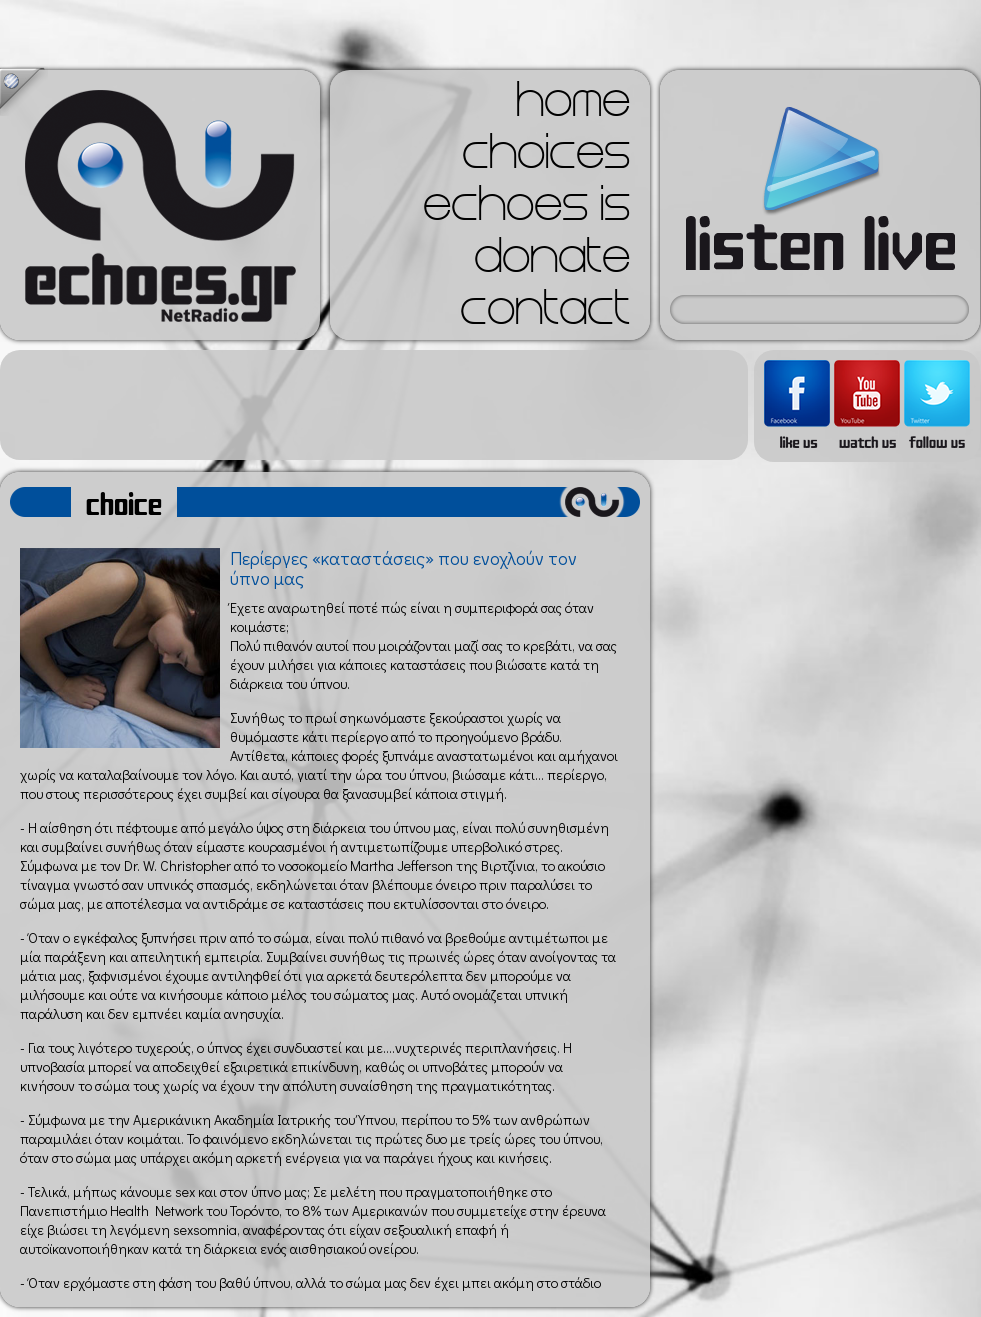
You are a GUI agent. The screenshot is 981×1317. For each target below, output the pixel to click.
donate (552, 262)
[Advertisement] (374, 405)
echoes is (526, 210)
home (573, 106)
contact (545, 314)
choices (546, 158)
